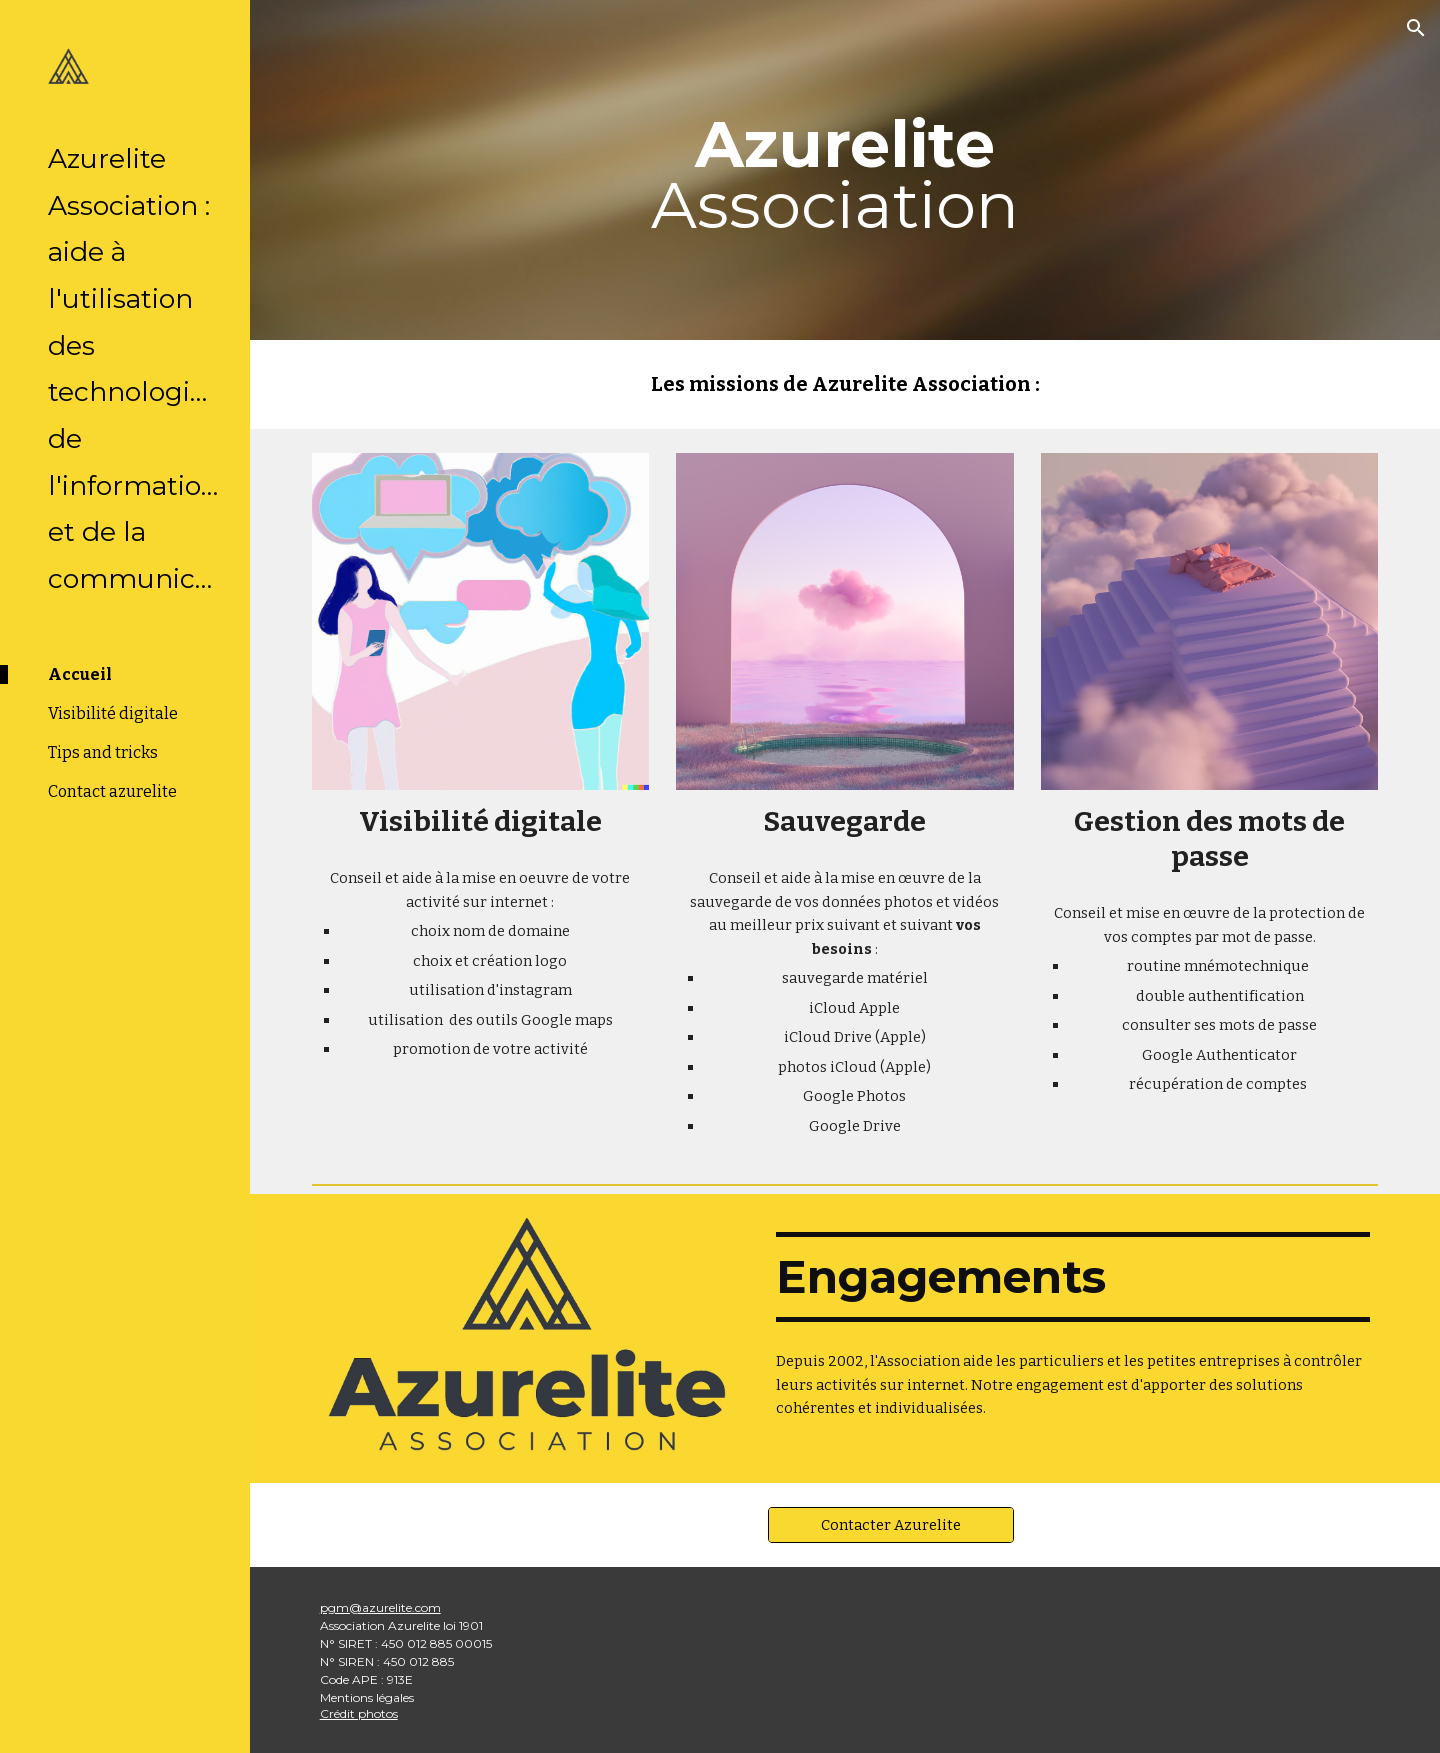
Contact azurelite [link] (112, 791)
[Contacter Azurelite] (891, 1524)
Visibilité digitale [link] (113, 713)
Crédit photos (359, 1713)
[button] (1416, 28)
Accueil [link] (80, 674)
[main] (845, 170)
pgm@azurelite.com (380, 1607)
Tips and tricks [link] (103, 752)
